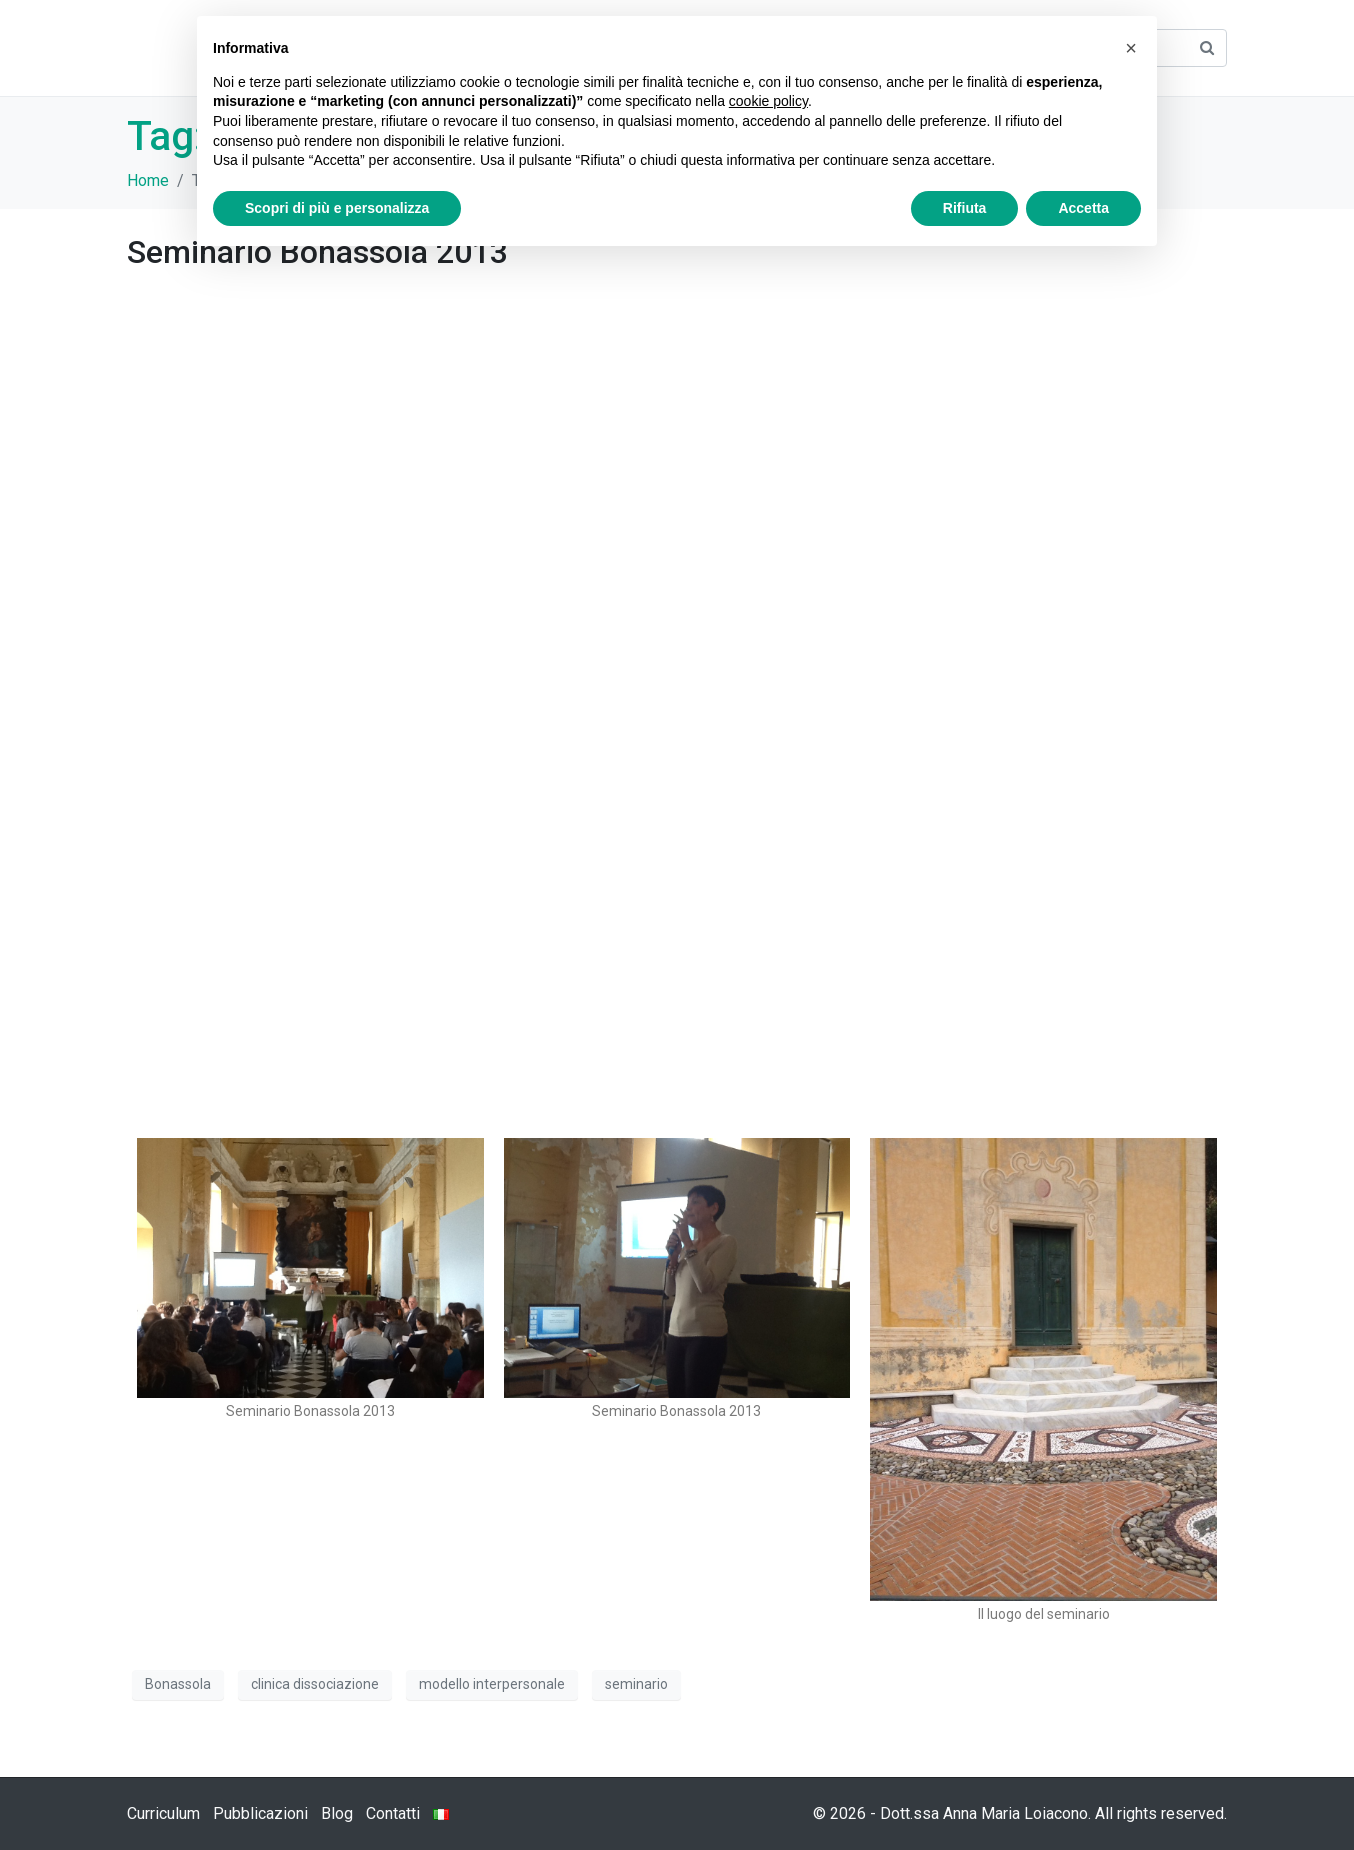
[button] (1131, 48)
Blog (337, 1813)
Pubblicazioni (260, 1813)
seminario (636, 1684)
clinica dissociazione (315, 1684)
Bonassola (178, 1684)
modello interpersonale (492, 1684)
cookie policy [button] (768, 101)
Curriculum (163, 1813)
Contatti (393, 1813)
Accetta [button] (1083, 208)
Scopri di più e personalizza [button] (337, 208)
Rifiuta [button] (965, 208)
